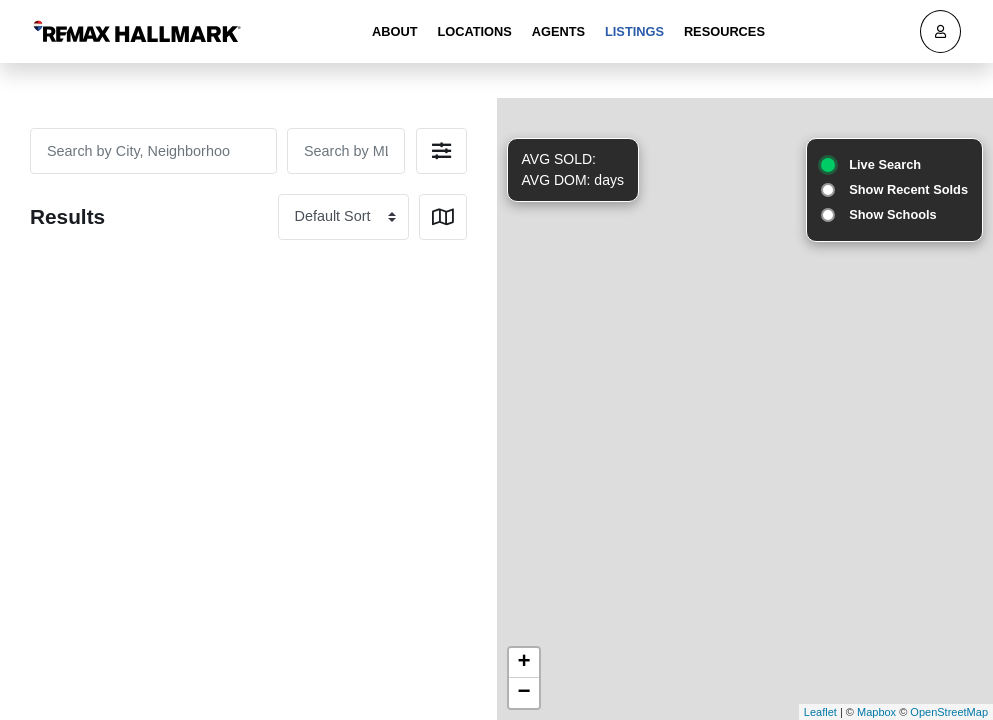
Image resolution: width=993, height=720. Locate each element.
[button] (441, 151)
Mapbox (876, 712)
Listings (634, 31)
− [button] (523, 693)
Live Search (885, 164)
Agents (558, 31)
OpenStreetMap (949, 712)
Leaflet (820, 712)
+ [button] (523, 663)
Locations (474, 31)
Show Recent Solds (908, 189)
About (395, 31)
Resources (724, 31)
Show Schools (892, 214)
